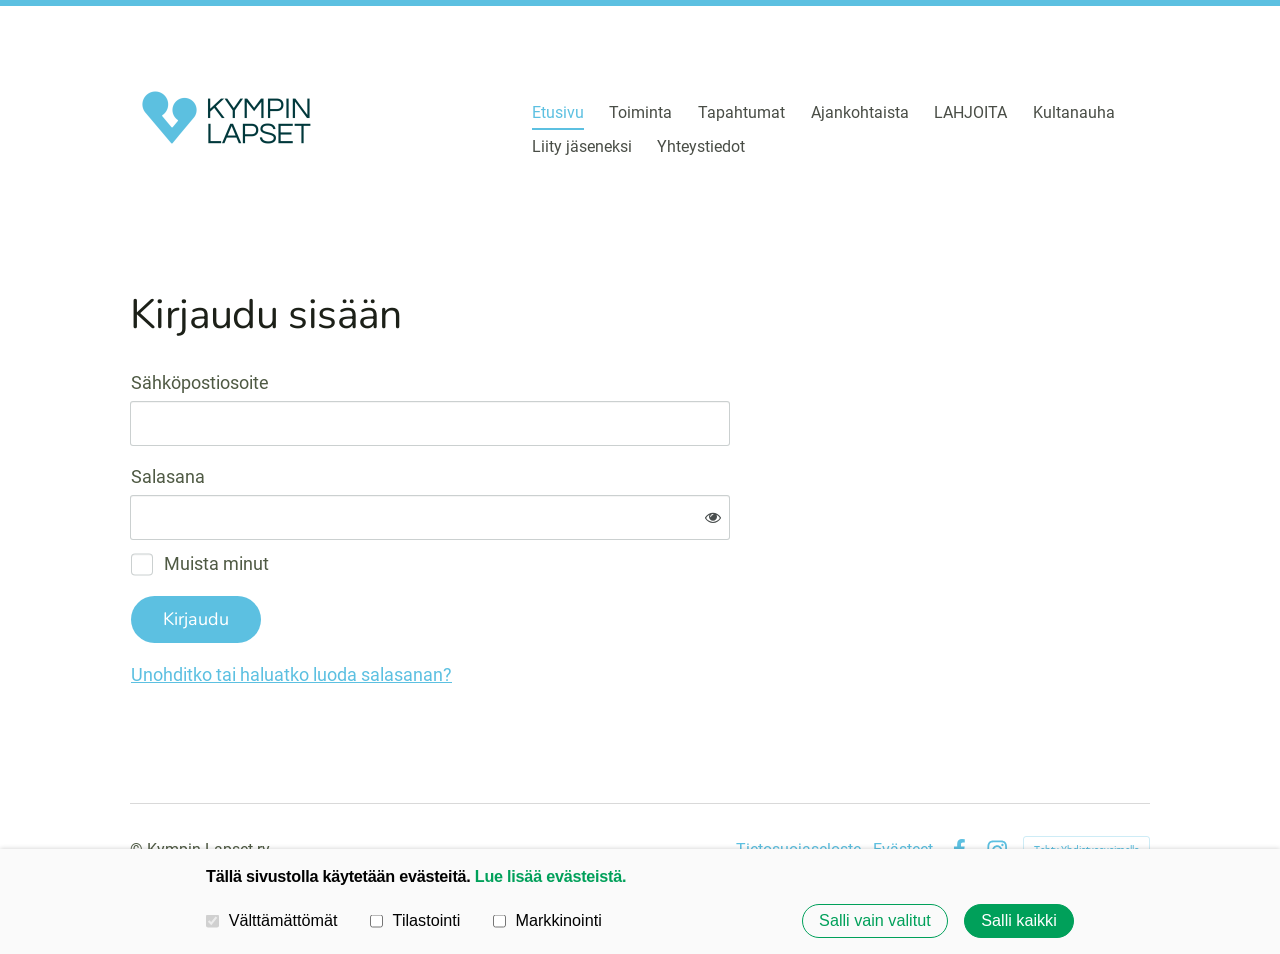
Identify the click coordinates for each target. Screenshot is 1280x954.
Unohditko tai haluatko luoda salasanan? (507, 608)
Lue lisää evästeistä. (550, 876)
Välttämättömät (272, 920)
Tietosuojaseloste (798, 784)
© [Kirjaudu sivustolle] (138, 783)
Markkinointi (547, 920)
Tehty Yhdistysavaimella (1086, 783)
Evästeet (903, 784)
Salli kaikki (1019, 921)
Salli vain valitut (875, 921)
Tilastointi (415, 920)
